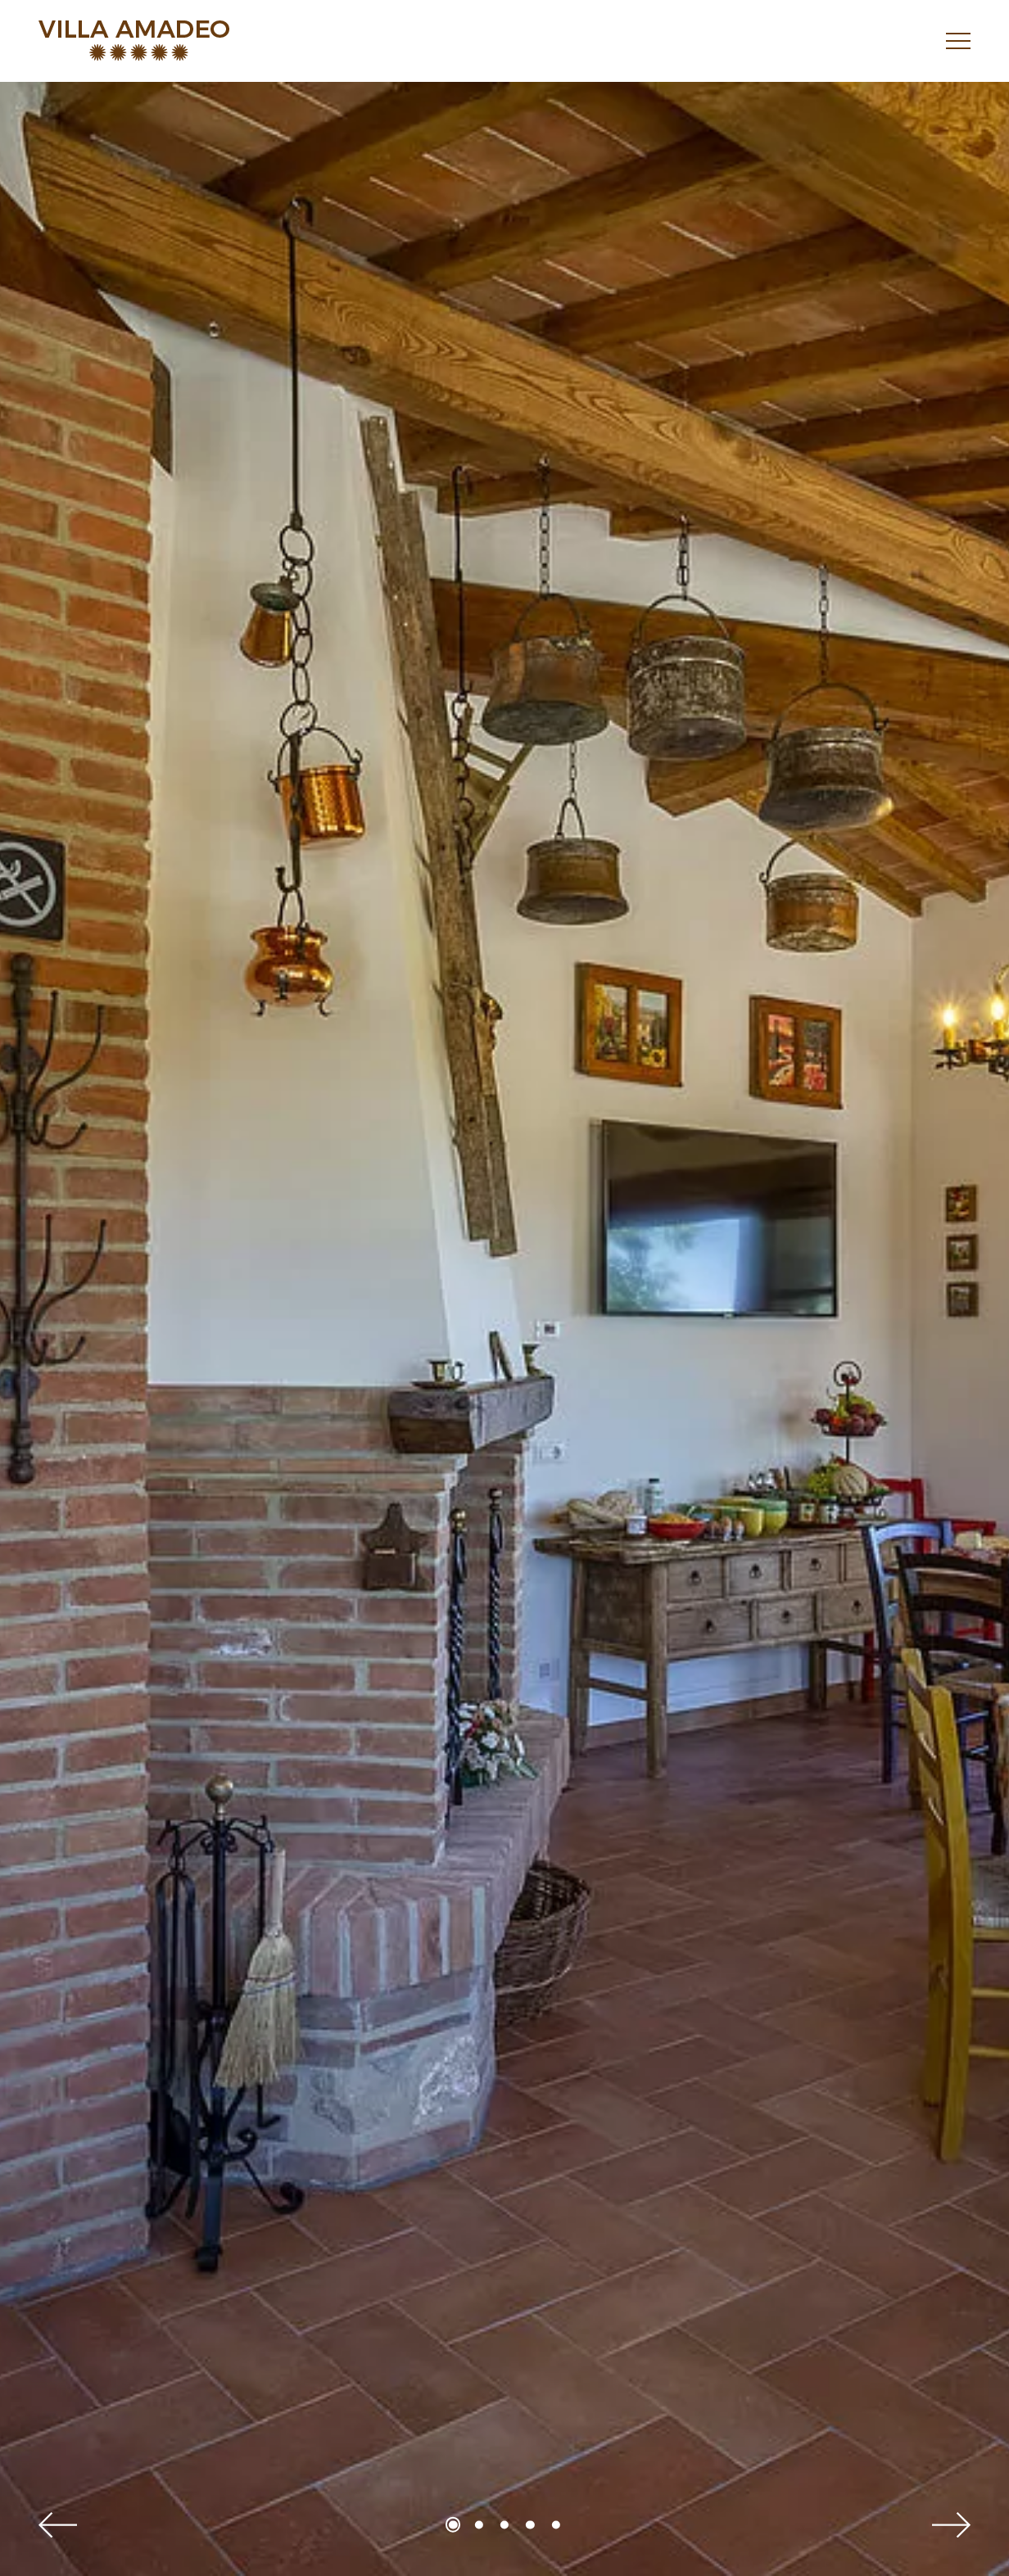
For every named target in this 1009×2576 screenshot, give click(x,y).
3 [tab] (504, 2524)
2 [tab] (479, 2524)
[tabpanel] (504, 1329)
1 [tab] (453, 2524)
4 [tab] (530, 2524)
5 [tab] (556, 2524)
